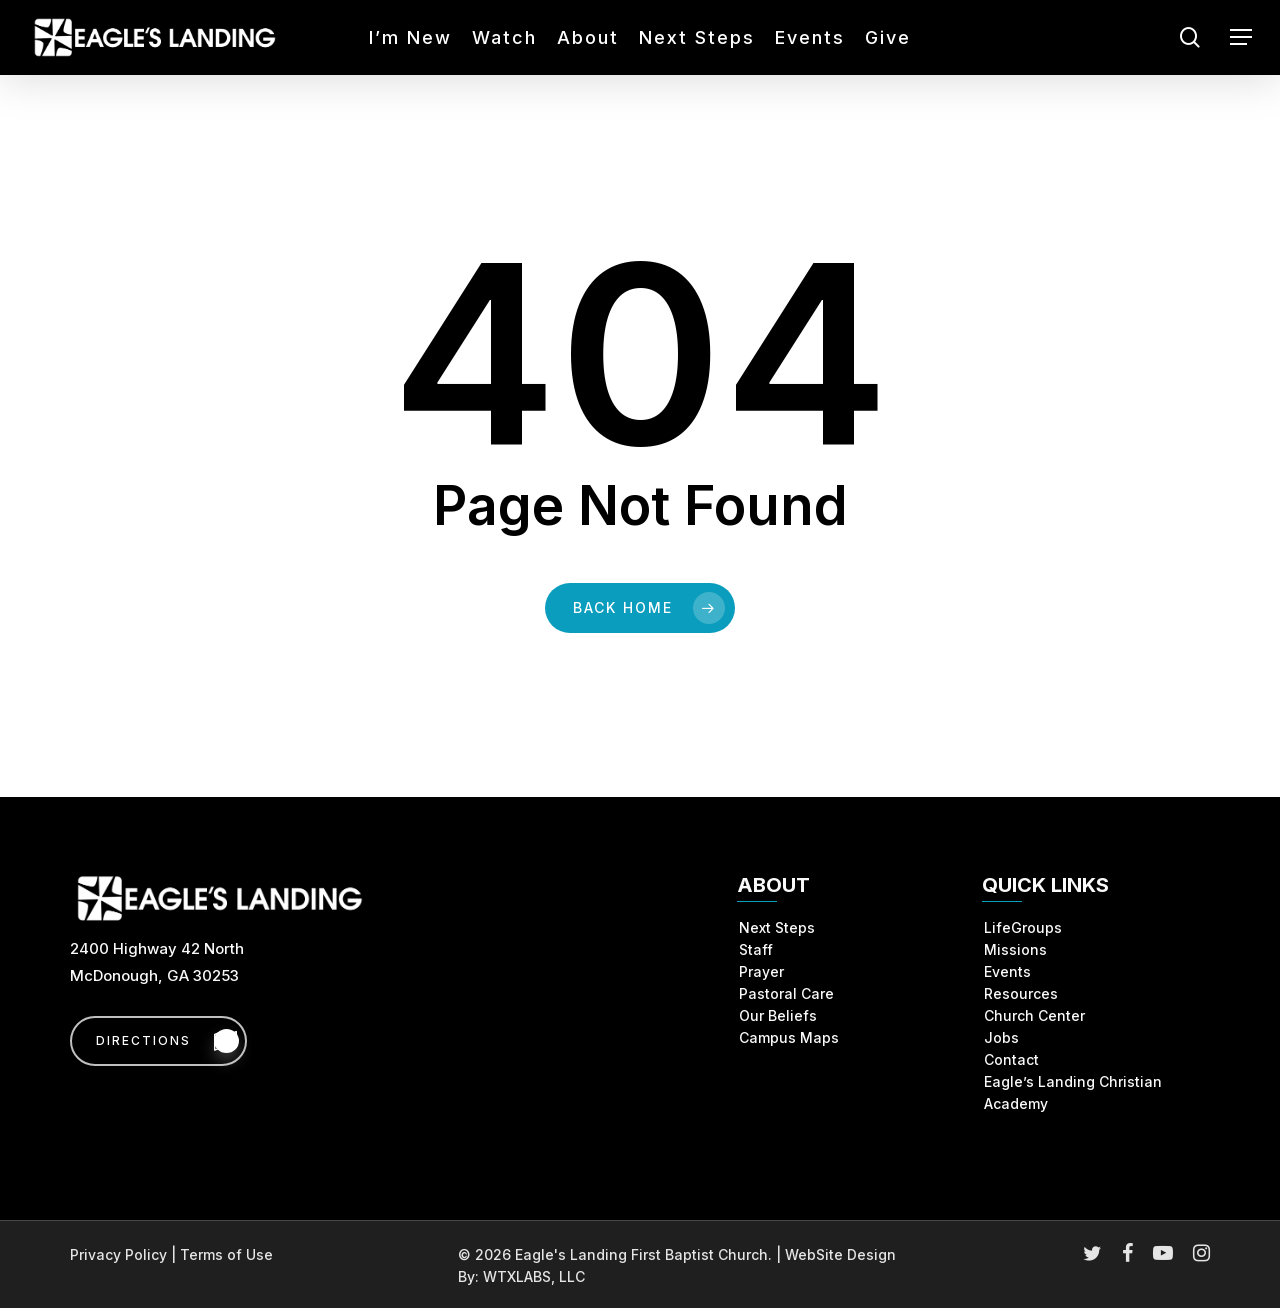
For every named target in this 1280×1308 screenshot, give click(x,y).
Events (1007, 971)
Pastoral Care (786, 993)
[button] (1241, 37)
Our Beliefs (778, 1015)
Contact (1011, 1059)
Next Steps (777, 927)
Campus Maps (789, 1037)
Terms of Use (226, 1254)
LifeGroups (1023, 927)
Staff (756, 949)
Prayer (761, 971)
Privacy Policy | (125, 1254)
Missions (1015, 949)
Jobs (1001, 1037)
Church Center (1034, 1015)
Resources (1021, 993)
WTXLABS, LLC (534, 1276)
